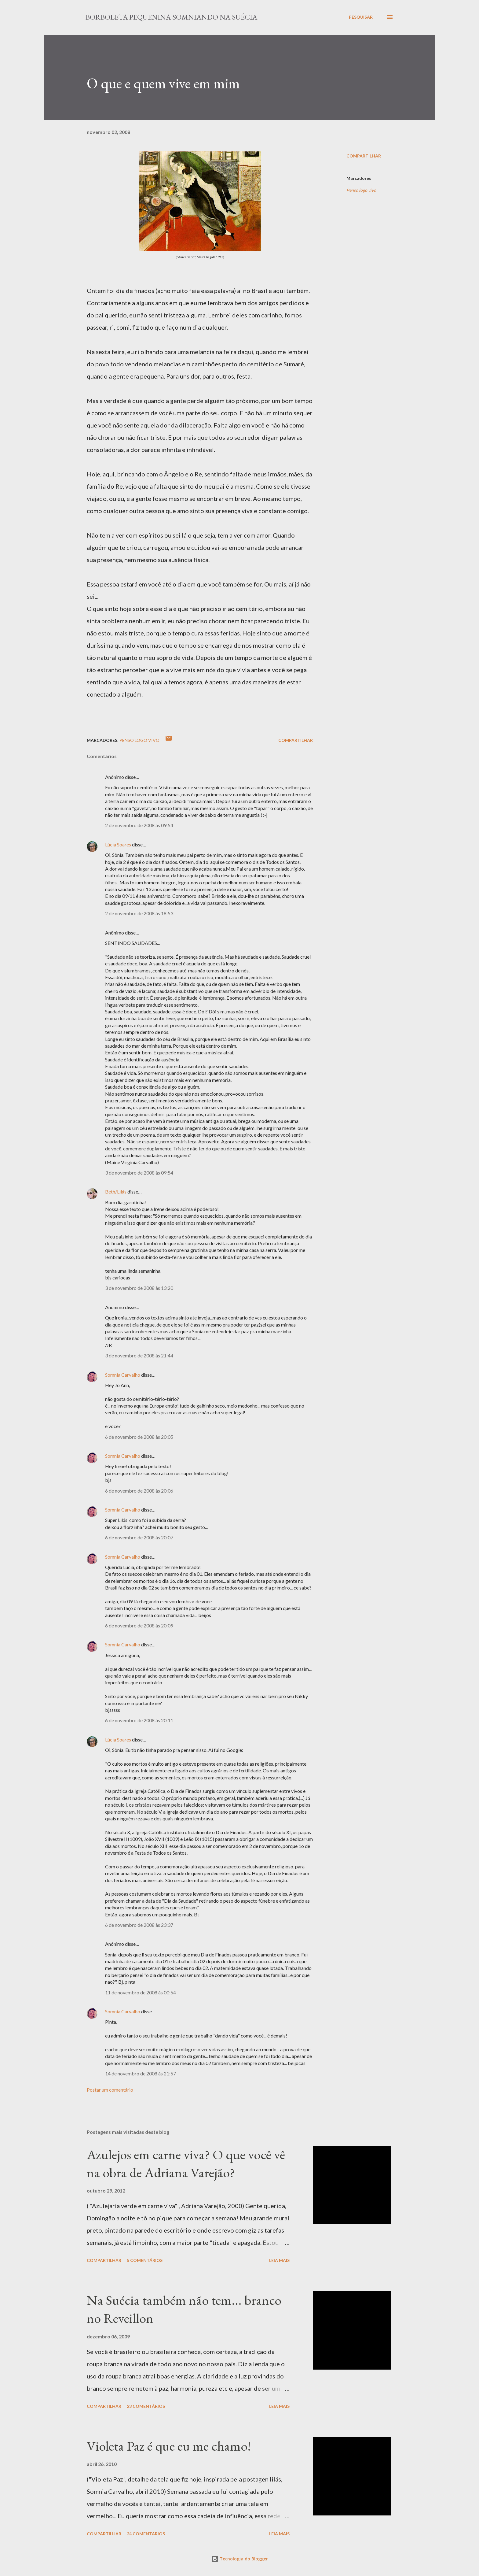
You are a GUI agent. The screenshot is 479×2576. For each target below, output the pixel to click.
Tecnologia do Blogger (239, 2559)
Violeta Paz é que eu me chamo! (169, 2446)
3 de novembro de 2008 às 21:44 (139, 1355)
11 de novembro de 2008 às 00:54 (140, 1992)
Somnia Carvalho (122, 1375)
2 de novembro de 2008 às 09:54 (139, 825)
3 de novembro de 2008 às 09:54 (139, 1172)
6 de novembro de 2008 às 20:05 (139, 1437)
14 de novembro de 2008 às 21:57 (140, 2073)
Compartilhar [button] (363, 155)
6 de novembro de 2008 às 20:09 (139, 1625)
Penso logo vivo (361, 190)
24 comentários (146, 2533)
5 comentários (145, 2260)
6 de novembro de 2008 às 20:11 (139, 1720)
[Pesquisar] (361, 17)
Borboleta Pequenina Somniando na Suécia (171, 17)
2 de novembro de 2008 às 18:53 (139, 913)
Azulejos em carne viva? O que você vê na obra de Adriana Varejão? (186, 2163)
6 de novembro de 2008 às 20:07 (139, 1537)
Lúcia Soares (118, 844)
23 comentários (146, 2406)
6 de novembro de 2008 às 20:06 (139, 1490)
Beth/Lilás (115, 1191)
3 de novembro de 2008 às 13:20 (139, 1288)
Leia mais (279, 2260)
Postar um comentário (110, 2090)
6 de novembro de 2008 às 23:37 (139, 1925)
